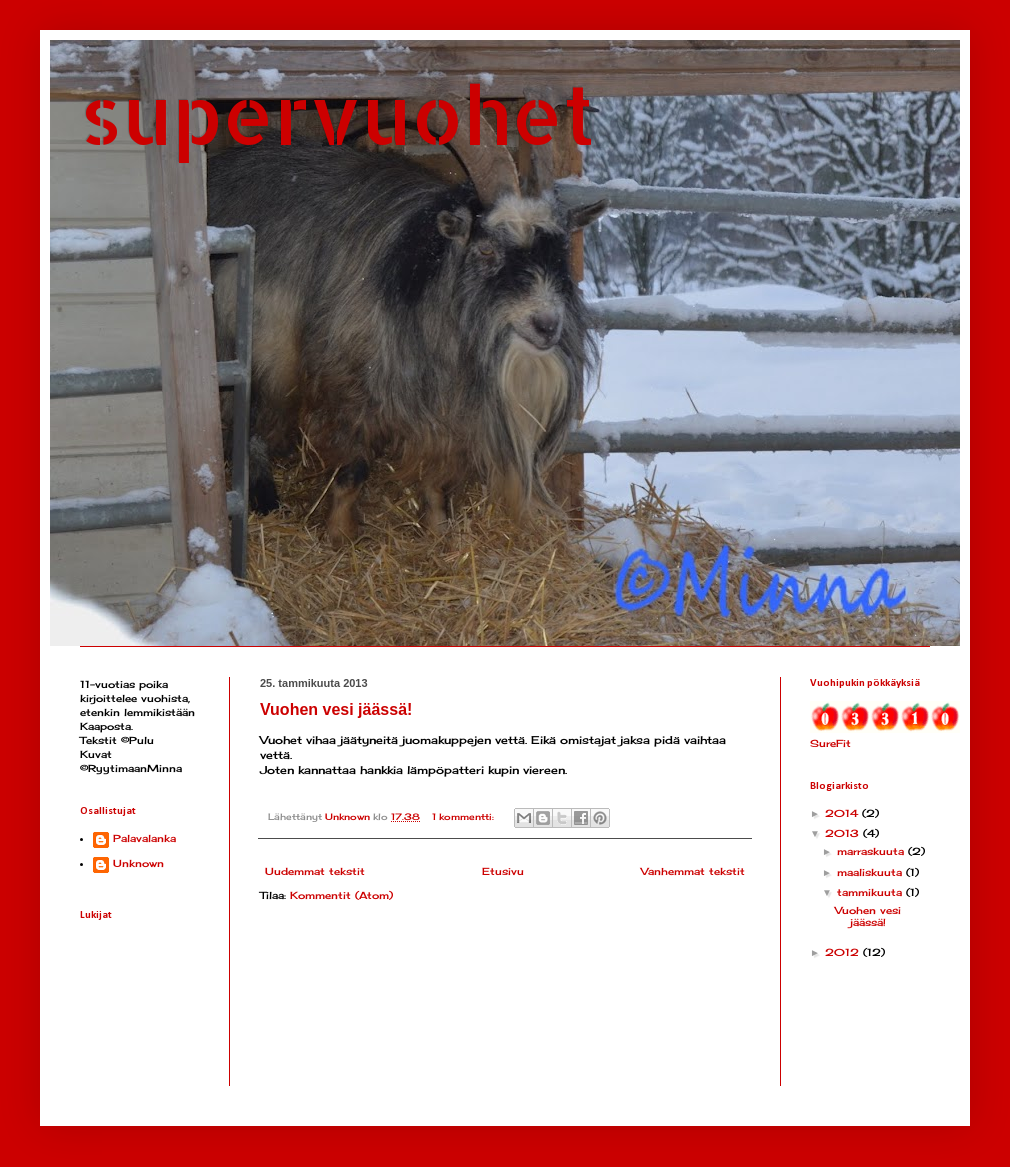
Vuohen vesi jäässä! (336, 709)
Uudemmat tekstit (315, 871)
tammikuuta (871, 892)
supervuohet (337, 113)
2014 (843, 813)
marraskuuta (872, 851)
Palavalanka (144, 838)
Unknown (138, 863)
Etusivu (503, 871)
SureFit (830, 743)
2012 (844, 952)
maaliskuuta (871, 872)
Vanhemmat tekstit (693, 871)
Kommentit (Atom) (341, 895)
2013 (844, 833)
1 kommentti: (464, 816)
